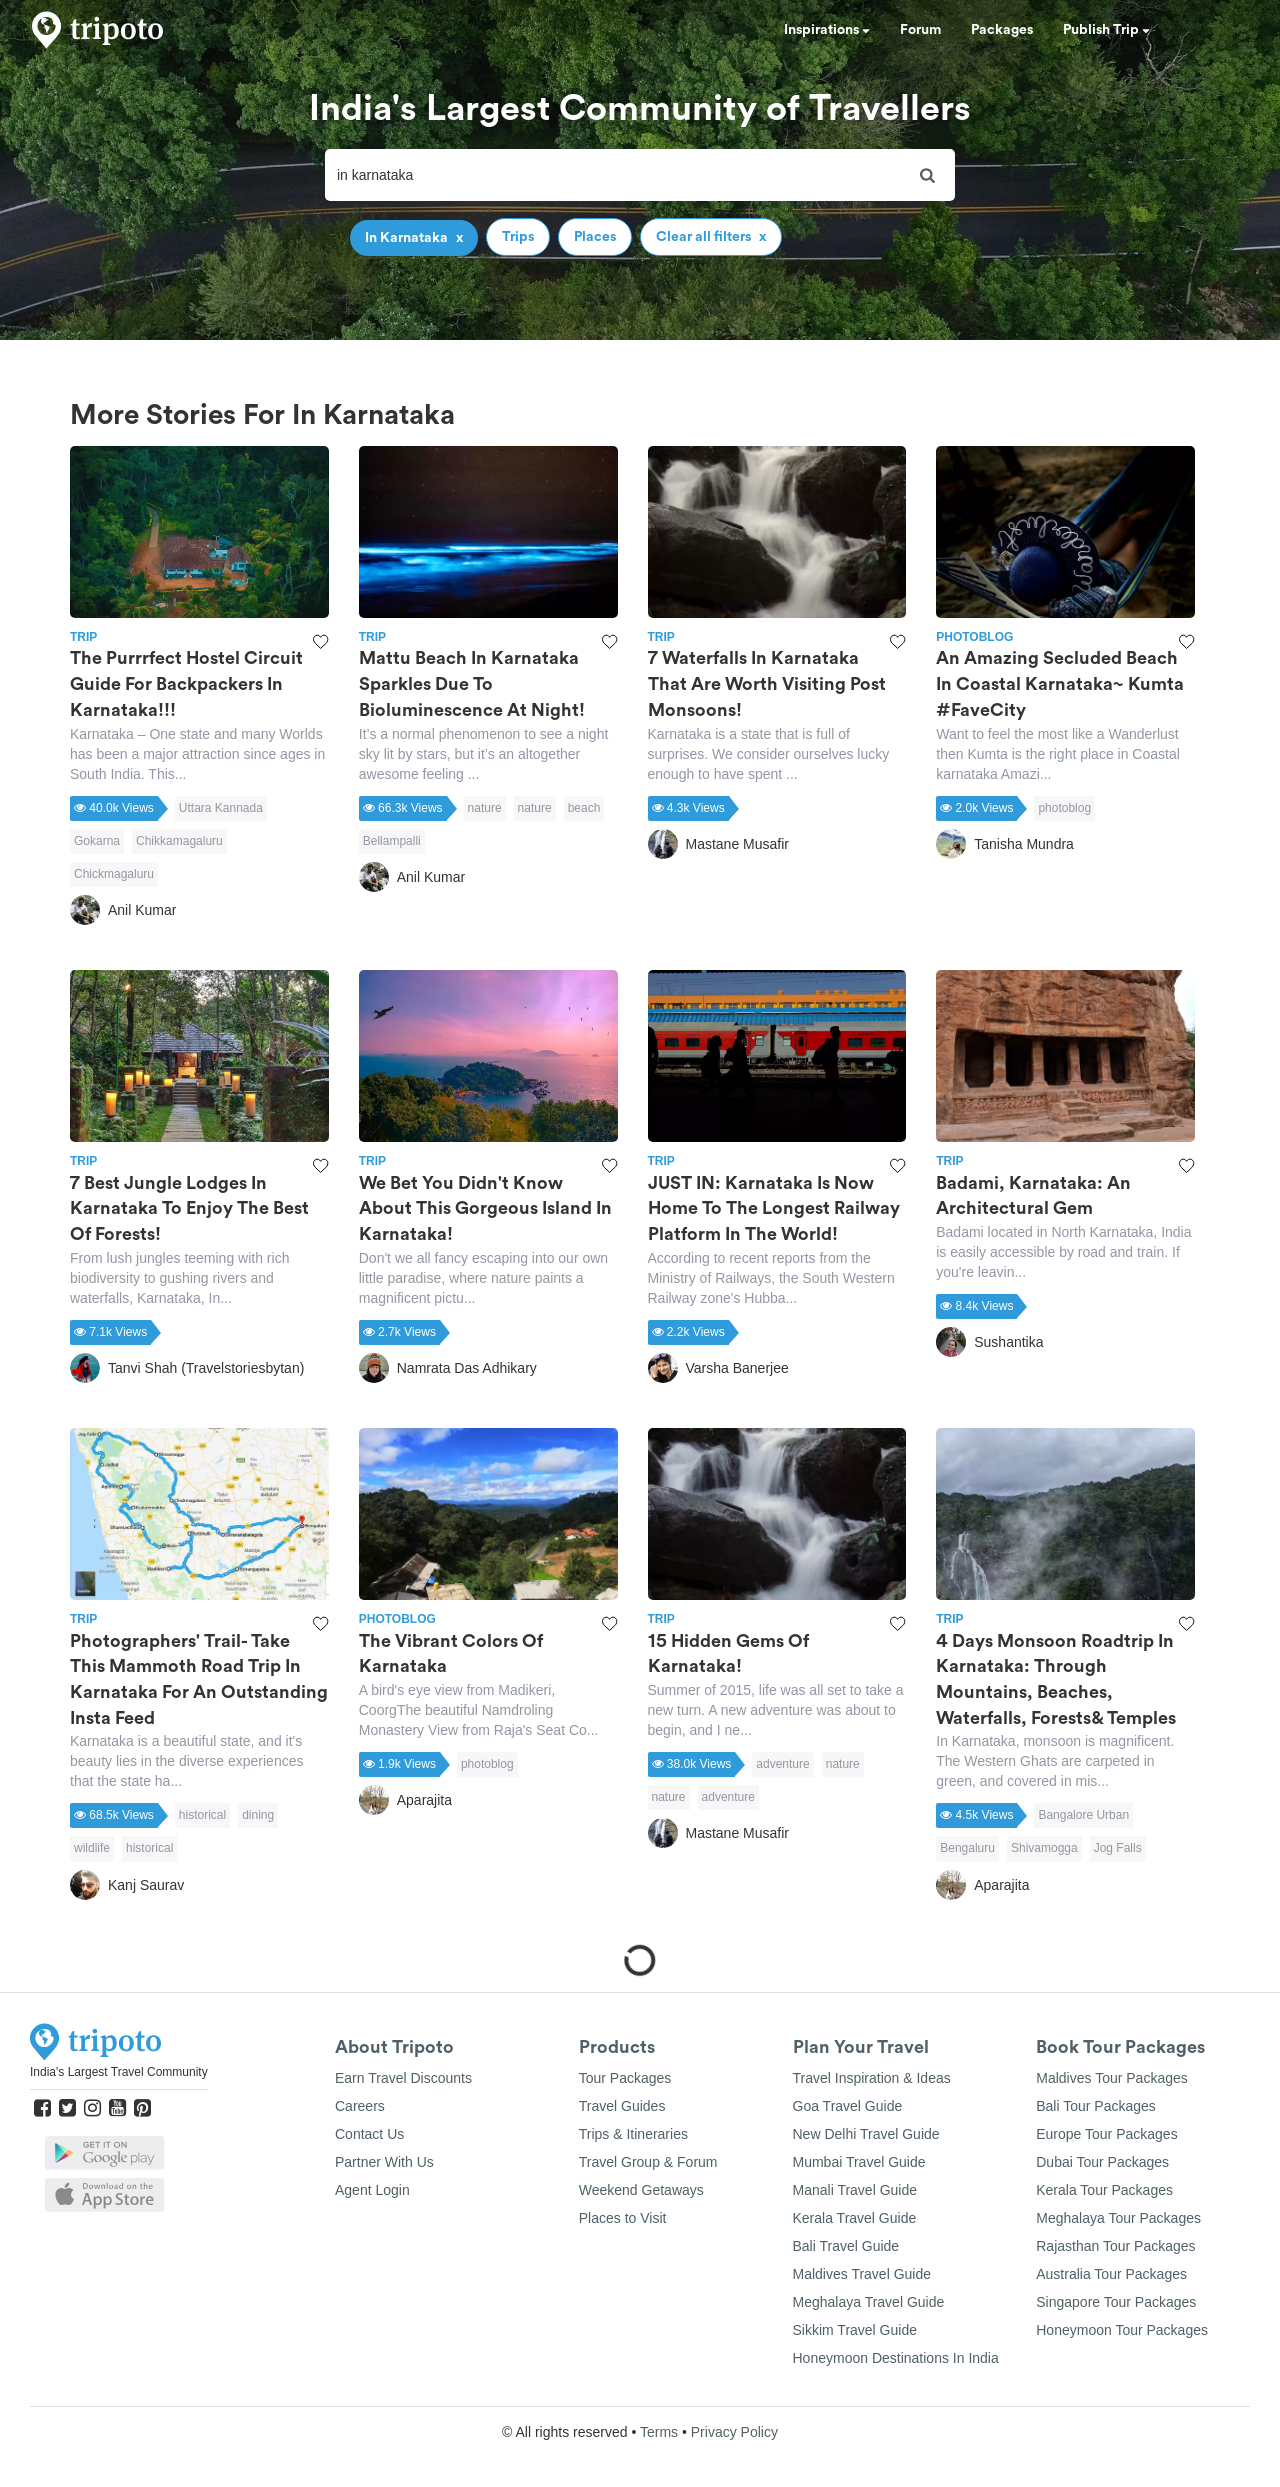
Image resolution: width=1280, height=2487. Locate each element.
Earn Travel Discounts (403, 2078)
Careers (360, 2106)
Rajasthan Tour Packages (1115, 2246)
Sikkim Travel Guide (855, 2330)
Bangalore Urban (1083, 1815)
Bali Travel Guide (846, 2246)
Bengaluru (967, 1848)
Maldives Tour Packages (1111, 2078)
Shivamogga (1044, 1848)
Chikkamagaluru (179, 841)
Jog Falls (1118, 1848)
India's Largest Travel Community (119, 2072)
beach (584, 808)
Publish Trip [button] (1106, 30)
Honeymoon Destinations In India (896, 2358)
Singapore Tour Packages (1116, 2302)
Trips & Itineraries (633, 2134)
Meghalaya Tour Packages (1118, 2218)
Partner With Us (384, 2162)
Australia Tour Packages (1111, 2274)
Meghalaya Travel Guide (869, 2302)
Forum (920, 30)
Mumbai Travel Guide (859, 2162)
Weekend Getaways (641, 2190)
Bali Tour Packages (1096, 2106)
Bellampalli (392, 841)
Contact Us (369, 2134)
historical (202, 1815)
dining (258, 1815)
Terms (659, 2432)
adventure (782, 1764)
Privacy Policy (734, 2432)
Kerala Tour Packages (1104, 2190)
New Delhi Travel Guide (866, 2134)
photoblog (1064, 808)
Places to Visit (623, 2218)
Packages (1002, 30)
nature (485, 808)
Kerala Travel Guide (855, 2218)
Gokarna (97, 841)
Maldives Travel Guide (862, 2274)
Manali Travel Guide (855, 2190)
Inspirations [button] (827, 30)
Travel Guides (622, 2106)
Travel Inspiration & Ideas (872, 2078)
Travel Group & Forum (648, 2162)
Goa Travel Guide (848, 2106)
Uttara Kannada (221, 808)
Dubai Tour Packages (1102, 2162)
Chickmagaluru (114, 874)
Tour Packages (625, 2078)
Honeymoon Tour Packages (1122, 2330)
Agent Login (372, 2190)
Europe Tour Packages (1106, 2134)
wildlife (92, 1848)
